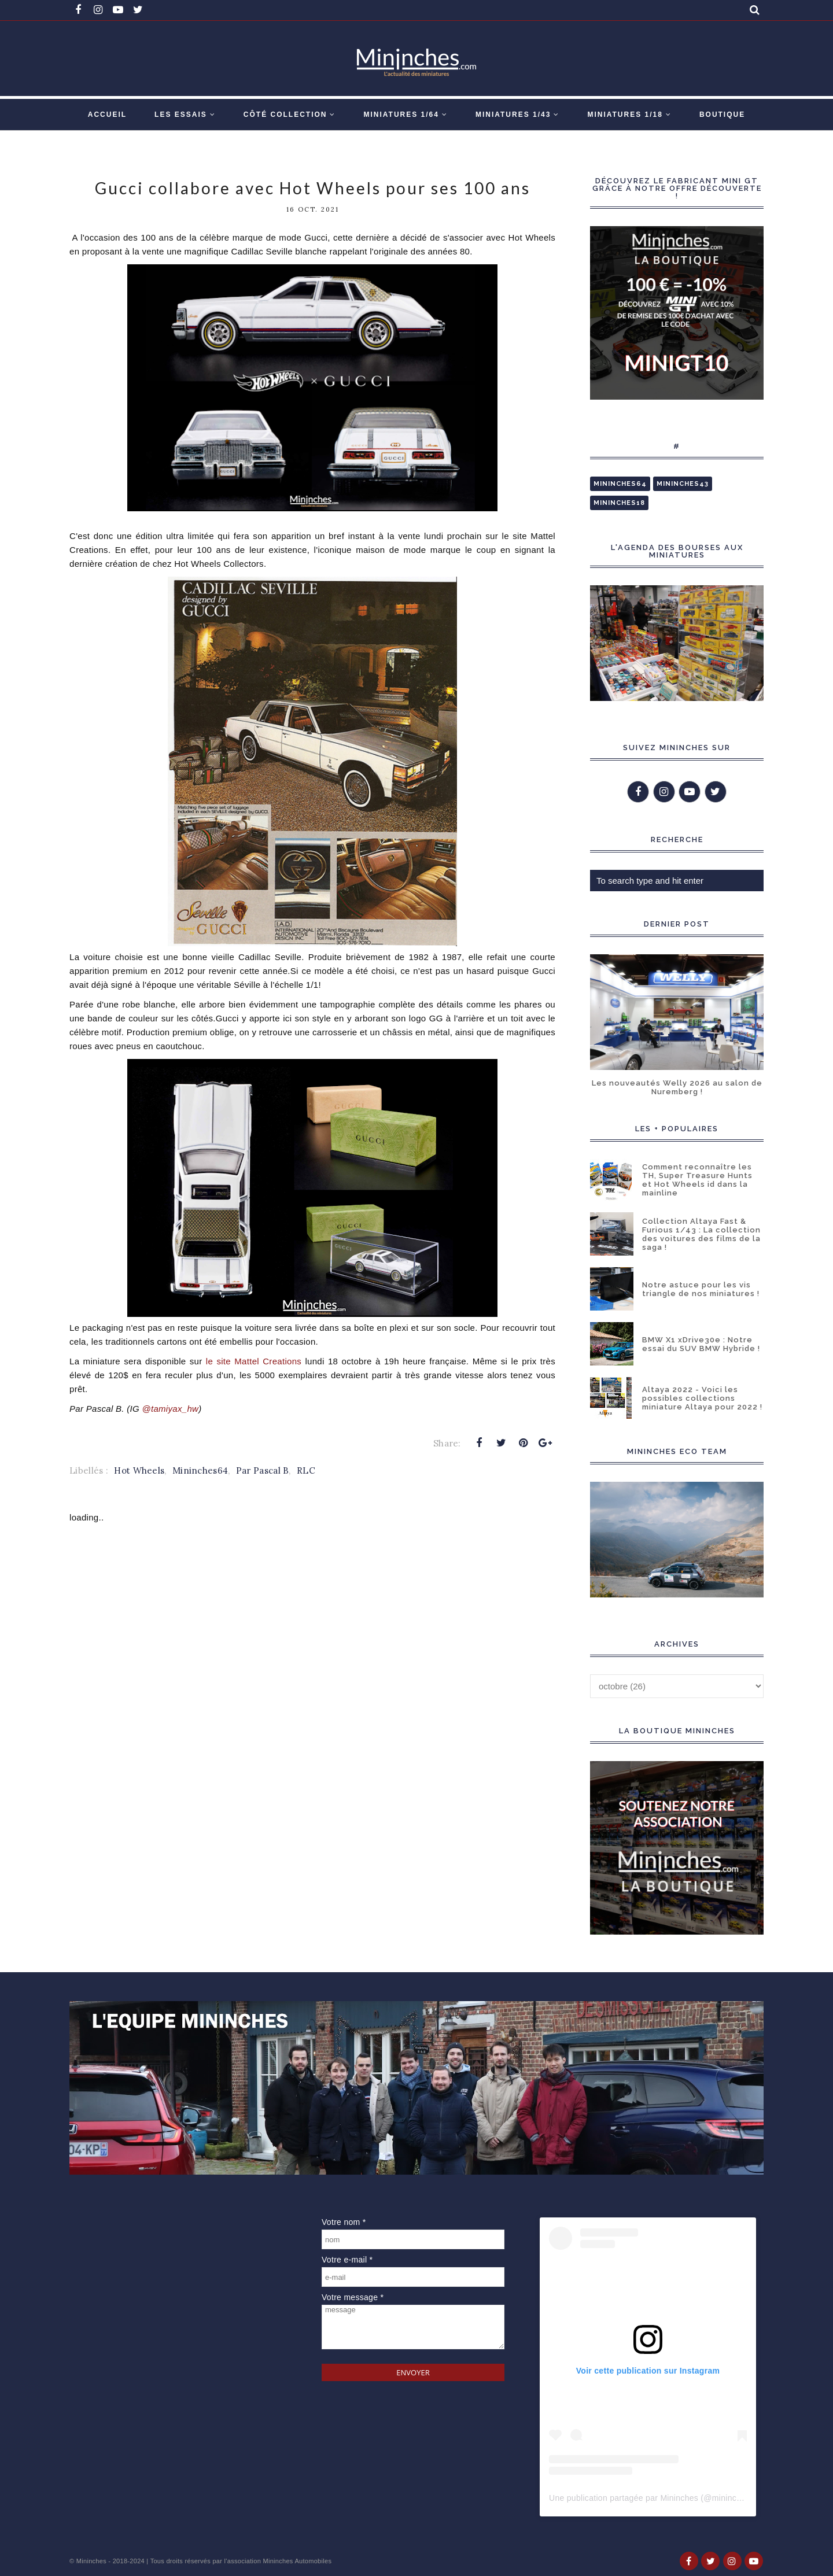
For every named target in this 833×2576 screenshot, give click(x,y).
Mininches (91, 2560)
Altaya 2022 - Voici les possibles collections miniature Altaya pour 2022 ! (702, 1398)
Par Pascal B (262, 1470)
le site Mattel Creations (253, 1361)
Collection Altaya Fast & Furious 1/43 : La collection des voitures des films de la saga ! (701, 1234)
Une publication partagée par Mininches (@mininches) (651, 2498)
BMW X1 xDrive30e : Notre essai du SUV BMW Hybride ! (701, 1344)
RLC (306, 1470)
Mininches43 (683, 484)
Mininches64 (200, 1470)
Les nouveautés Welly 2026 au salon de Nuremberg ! (677, 1087)
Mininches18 (619, 503)
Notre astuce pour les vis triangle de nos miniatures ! (701, 1289)
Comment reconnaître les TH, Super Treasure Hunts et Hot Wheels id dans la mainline (697, 1179)
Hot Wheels (139, 1470)
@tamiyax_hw (170, 1409)
